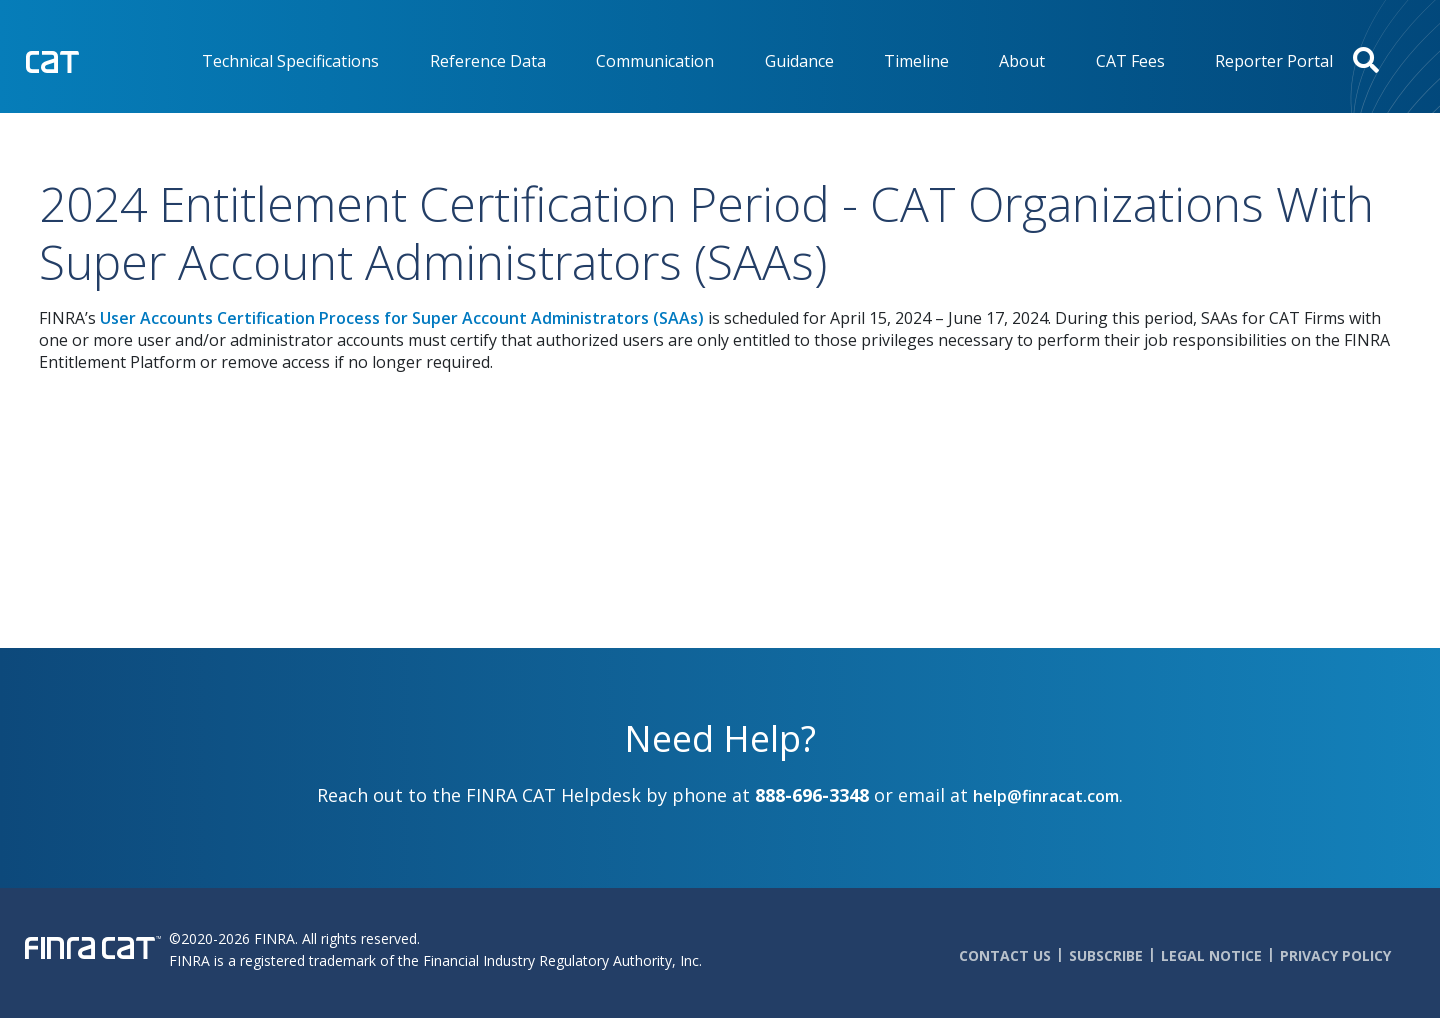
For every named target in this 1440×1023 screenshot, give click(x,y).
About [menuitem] (1022, 61)
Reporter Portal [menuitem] (1274, 61)
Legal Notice (1211, 955)
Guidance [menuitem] (799, 61)
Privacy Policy (1335, 955)
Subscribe (1106, 955)
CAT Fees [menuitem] (1130, 61)
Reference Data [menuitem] (488, 61)
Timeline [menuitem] (916, 61)
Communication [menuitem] (655, 61)
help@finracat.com (1046, 796)
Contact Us (1005, 955)
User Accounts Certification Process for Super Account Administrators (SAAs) (402, 318)
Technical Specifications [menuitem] (290, 61)
